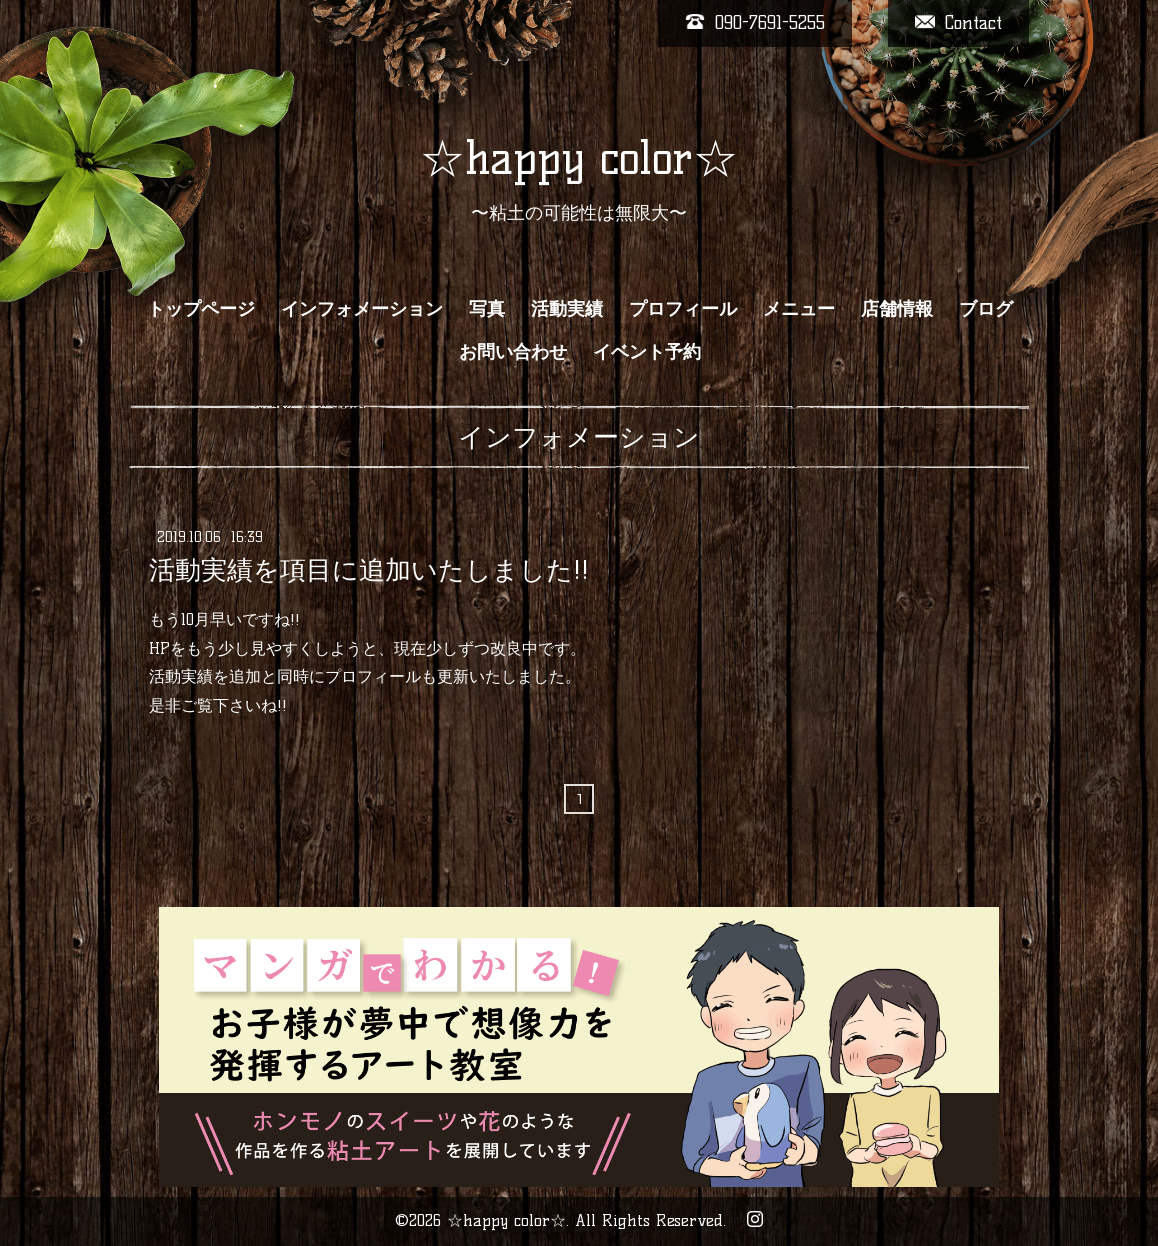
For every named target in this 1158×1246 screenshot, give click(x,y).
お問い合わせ (513, 352)
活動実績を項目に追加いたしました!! (369, 570)
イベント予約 (647, 352)
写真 (487, 309)
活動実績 (567, 309)
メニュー (799, 309)
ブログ (986, 309)
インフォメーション (362, 309)
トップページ (201, 309)
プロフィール (683, 309)
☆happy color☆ (579, 158)
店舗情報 (897, 309)
